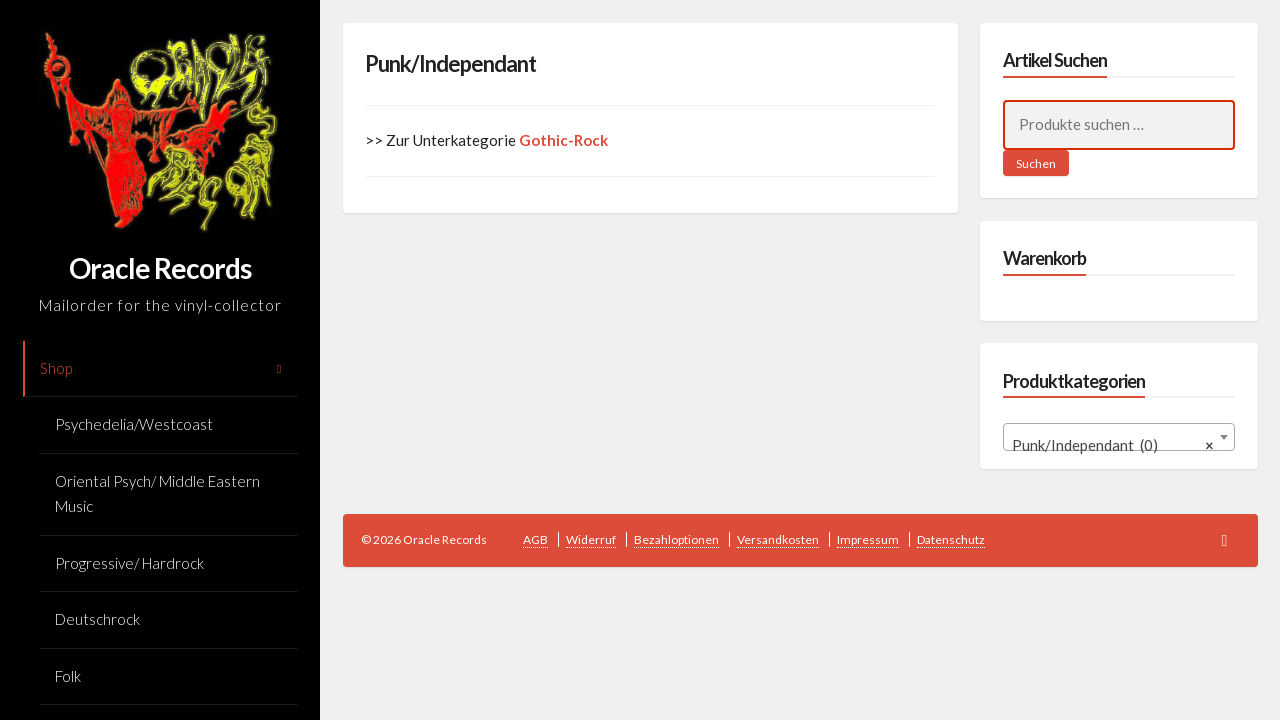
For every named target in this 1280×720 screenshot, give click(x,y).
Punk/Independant (450, 63)
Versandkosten (778, 539)
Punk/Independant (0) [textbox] (1113, 445)
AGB (535, 539)
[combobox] (1119, 437)
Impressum (868, 539)
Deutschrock (97, 619)
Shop (56, 368)
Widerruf (591, 539)
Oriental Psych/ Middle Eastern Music (157, 494)
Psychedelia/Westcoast (134, 424)
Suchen (1036, 163)
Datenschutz (951, 539)
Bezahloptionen (676, 539)
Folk (68, 676)
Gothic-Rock (563, 140)
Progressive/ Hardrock (129, 563)
